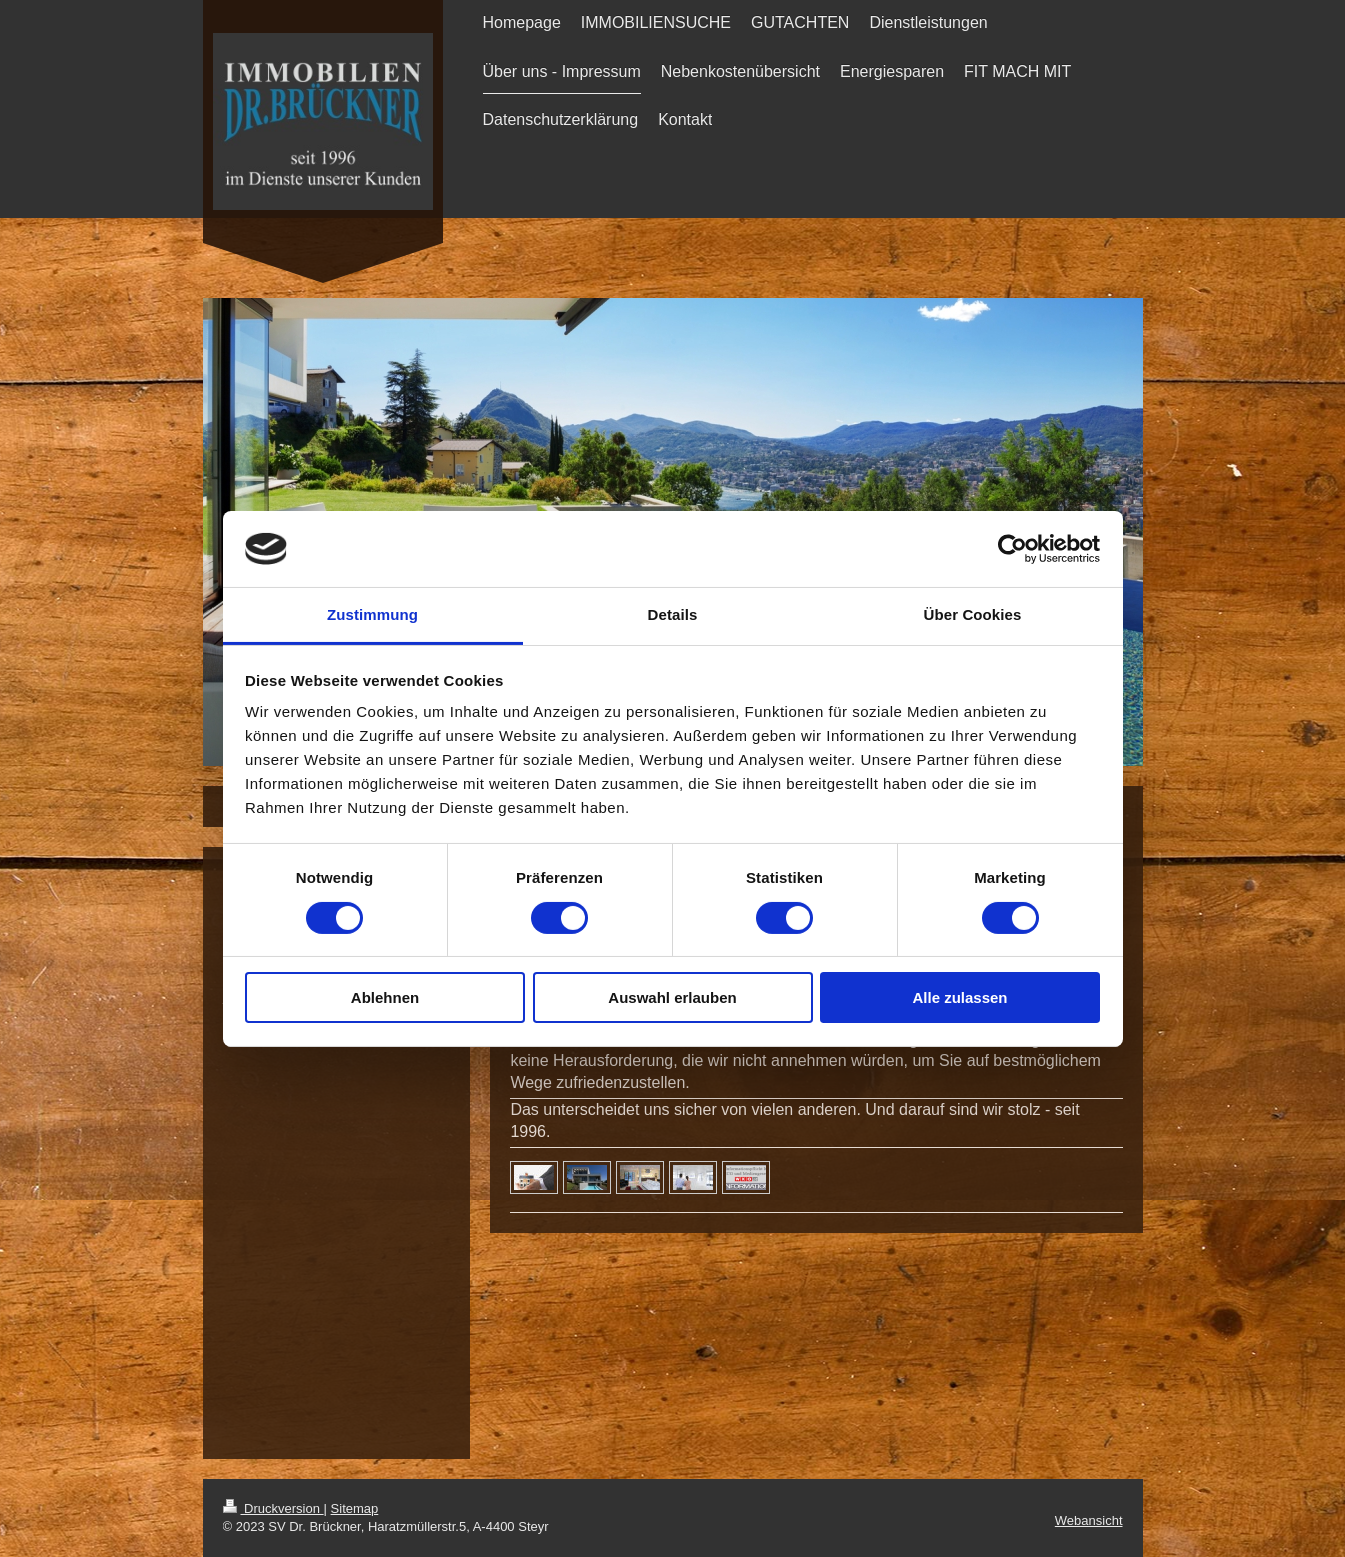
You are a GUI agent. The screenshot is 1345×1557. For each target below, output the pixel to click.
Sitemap (355, 1508)
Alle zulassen (959, 997)
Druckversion (273, 1508)
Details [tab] (673, 614)
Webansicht (1089, 1520)
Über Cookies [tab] (973, 614)
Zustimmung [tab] (372, 614)
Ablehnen (385, 997)
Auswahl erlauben (672, 997)
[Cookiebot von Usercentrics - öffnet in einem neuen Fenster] (1012, 549)
